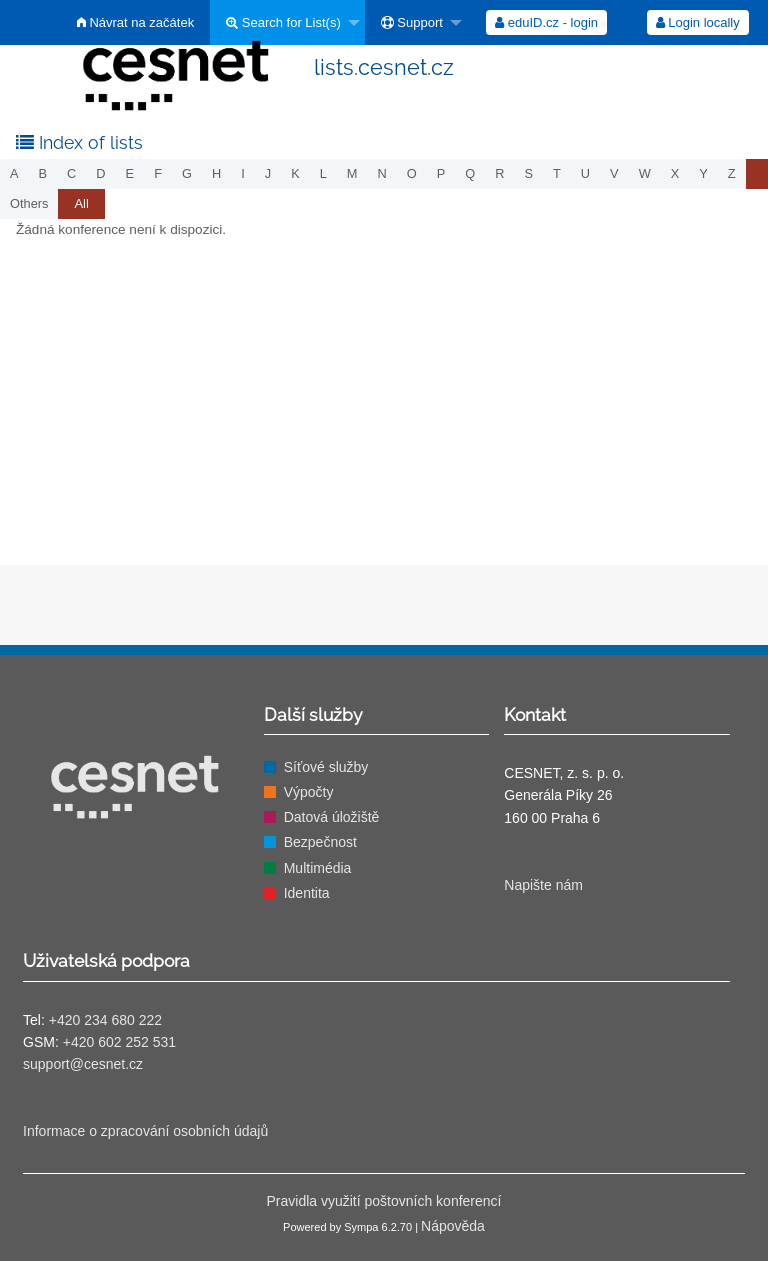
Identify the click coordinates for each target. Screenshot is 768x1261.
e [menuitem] (130, 173)
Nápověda (453, 1226)
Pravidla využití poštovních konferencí (383, 1201)
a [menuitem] (14, 173)
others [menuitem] (29, 203)
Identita (307, 893)
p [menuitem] (441, 173)
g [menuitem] (187, 173)
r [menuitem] (499, 173)
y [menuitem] (703, 173)
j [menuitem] (268, 173)
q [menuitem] (470, 173)
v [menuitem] (614, 173)
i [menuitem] (243, 173)
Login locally (698, 22)
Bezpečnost (320, 842)
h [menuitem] (216, 173)
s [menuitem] (528, 173)
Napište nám (543, 885)
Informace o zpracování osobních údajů (145, 1131)
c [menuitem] (71, 173)
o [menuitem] (412, 173)
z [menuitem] (732, 173)
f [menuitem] (158, 173)
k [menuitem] (295, 173)
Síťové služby (326, 767)
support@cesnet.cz (83, 1064)
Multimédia (318, 868)
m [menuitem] (352, 173)
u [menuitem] (585, 173)
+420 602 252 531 (119, 1042)
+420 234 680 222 (105, 1020)
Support (412, 22)
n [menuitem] (382, 173)
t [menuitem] (557, 173)
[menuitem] (416, 22)
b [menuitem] (43, 173)
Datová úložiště (332, 817)
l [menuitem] (323, 173)
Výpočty (309, 792)
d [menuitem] (100, 173)
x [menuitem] (675, 173)
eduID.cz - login (546, 22)
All (81, 203)
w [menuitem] (645, 173)
